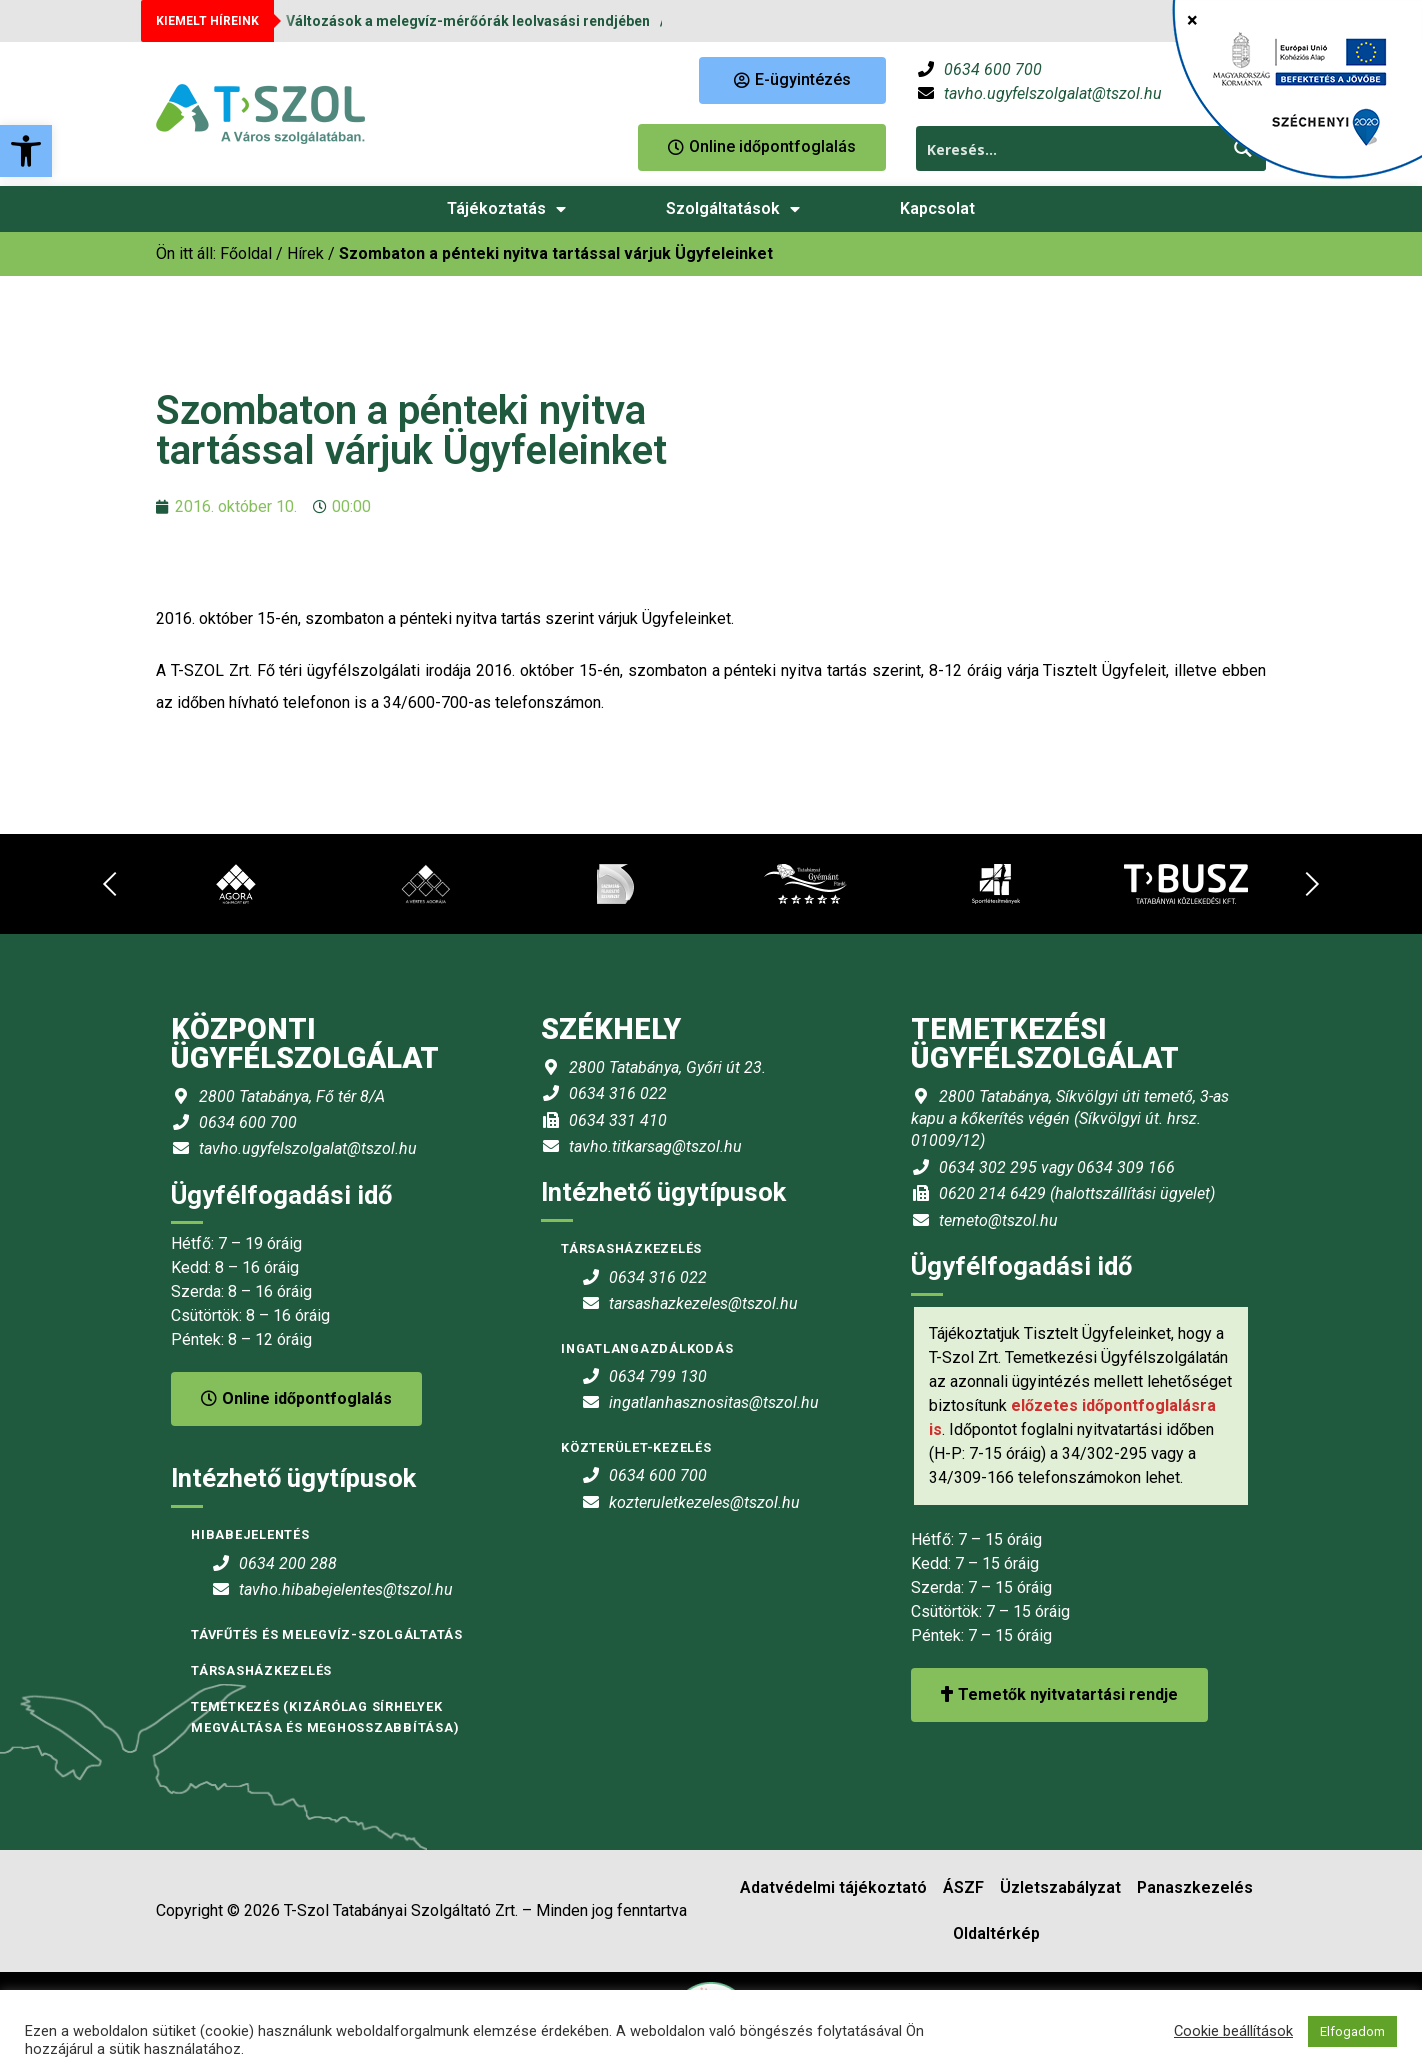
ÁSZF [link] (963, 1887)
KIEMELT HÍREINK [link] (207, 21)
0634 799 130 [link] (658, 1376)
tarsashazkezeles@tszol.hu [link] (703, 1303)
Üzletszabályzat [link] (1060, 1887)
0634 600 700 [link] (993, 69)
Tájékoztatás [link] (506, 209)
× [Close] (1192, 20)
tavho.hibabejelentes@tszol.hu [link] (346, 1589)
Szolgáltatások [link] (733, 209)
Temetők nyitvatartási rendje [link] (1059, 1694)
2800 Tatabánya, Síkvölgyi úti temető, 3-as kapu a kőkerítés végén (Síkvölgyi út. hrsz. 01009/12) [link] (1070, 1119)
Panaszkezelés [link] (1195, 1887)
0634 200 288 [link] (288, 1563)
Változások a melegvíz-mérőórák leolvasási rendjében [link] (468, 21)
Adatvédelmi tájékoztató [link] (833, 1887)
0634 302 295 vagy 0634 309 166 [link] (1057, 1167)
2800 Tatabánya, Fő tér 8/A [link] (292, 1096)
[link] (26, 151)
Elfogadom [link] (1352, 2031)
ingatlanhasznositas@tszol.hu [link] (714, 1402)
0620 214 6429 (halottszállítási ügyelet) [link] (1077, 1193)
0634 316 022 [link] (618, 1093)
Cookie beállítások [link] (1233, 2031)
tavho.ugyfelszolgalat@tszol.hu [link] (1053, 93)
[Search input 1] (1069, 148)
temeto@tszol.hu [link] (998, 1220)
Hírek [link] (305, 253)
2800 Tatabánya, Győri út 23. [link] (667, 1067)
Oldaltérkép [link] (996, 1933)
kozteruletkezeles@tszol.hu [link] (704, 1502)
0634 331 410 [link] (618, 1120)
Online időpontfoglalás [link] (296, 1398)
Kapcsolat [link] (937, 208)
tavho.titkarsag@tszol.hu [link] (655, 1146)
